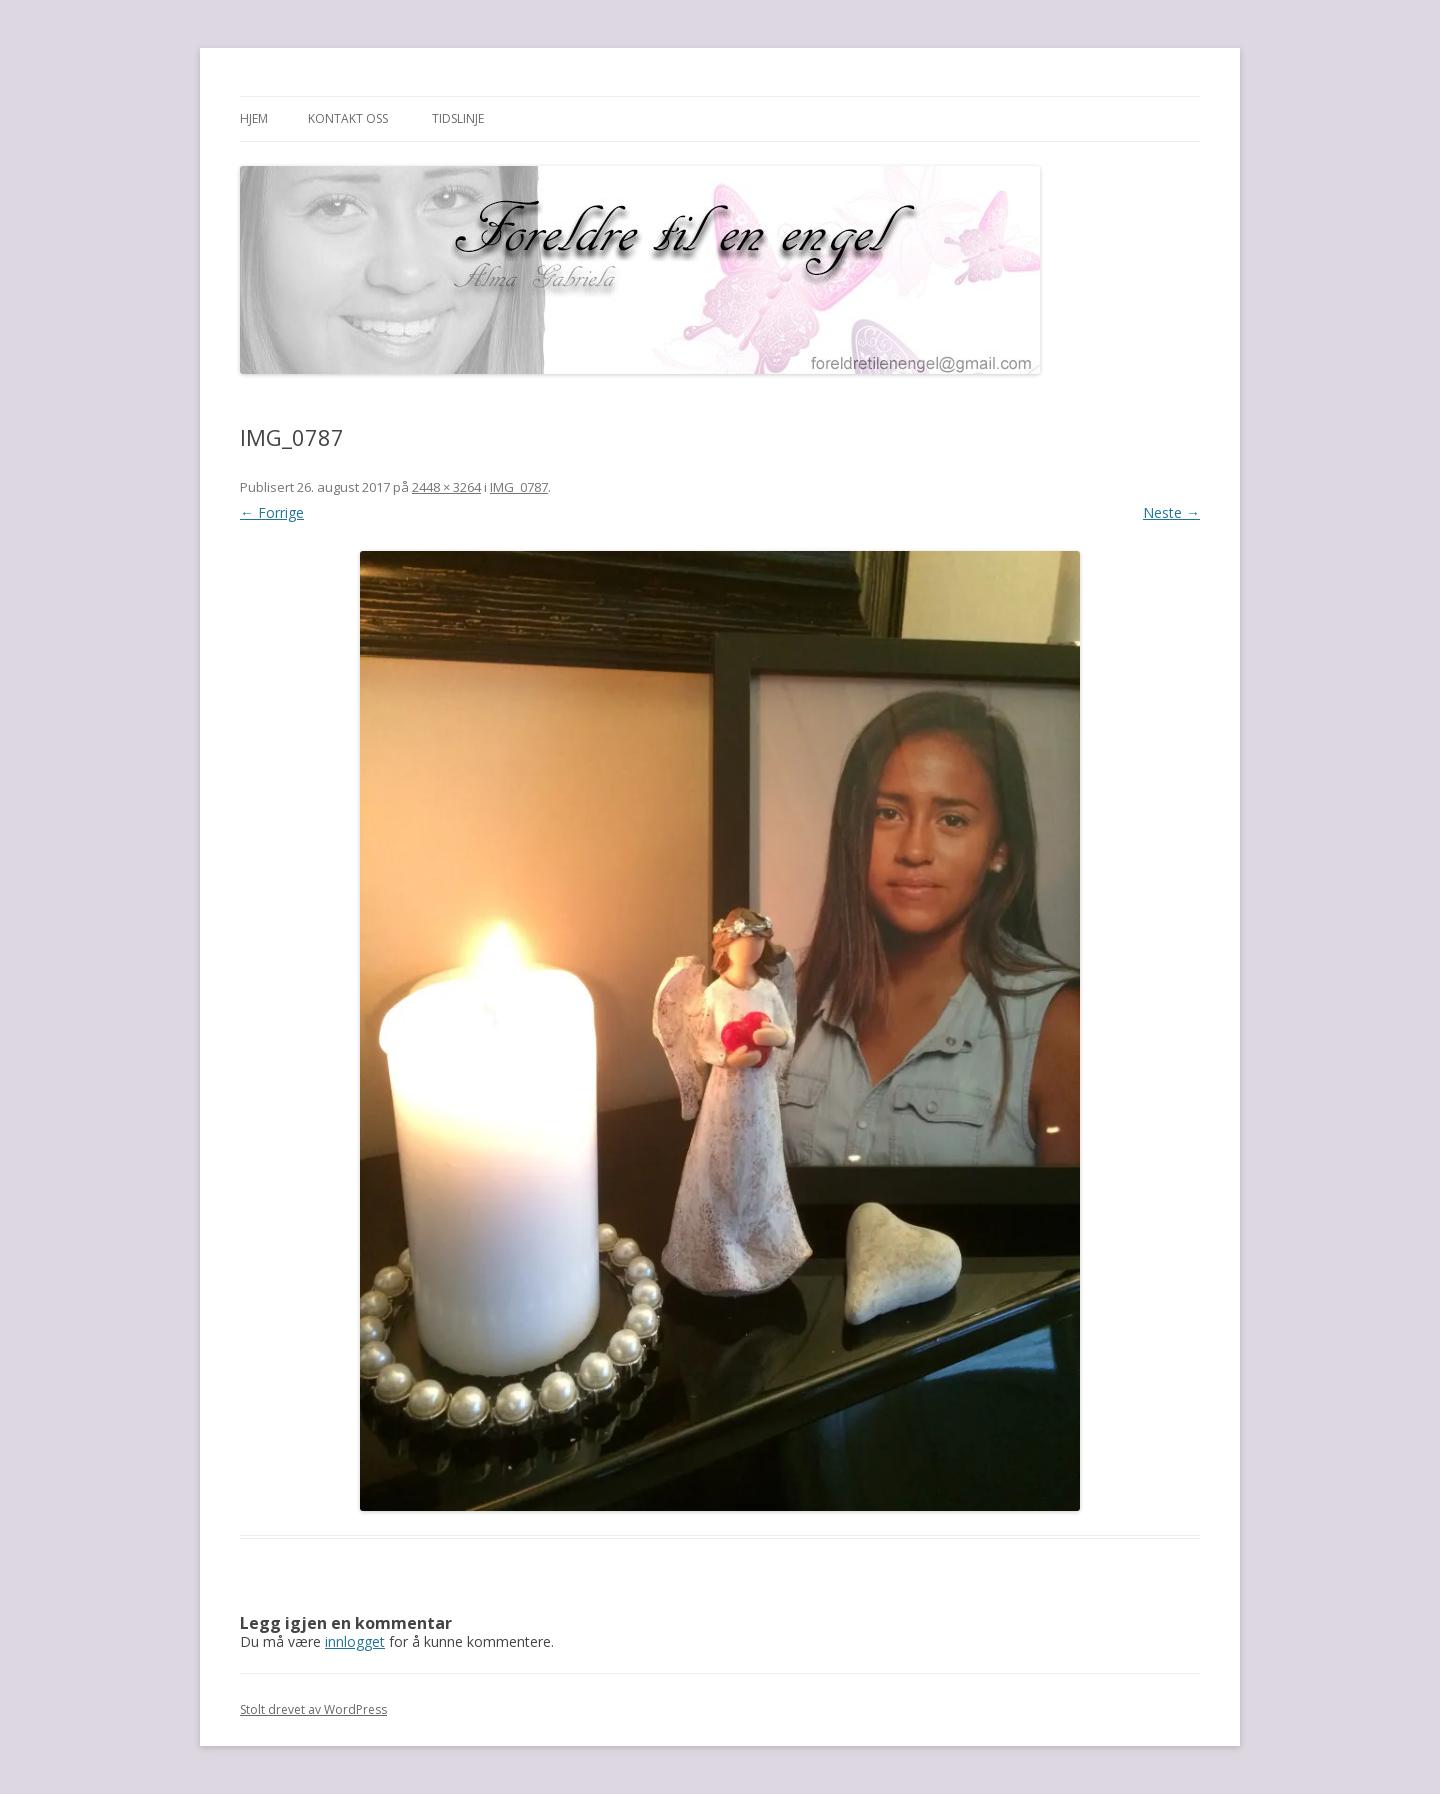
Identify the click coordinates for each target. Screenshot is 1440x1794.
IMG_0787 (519, 487)
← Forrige (272, 512)
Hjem (254, 118)
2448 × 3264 (446, 487)
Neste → (1171, 512)
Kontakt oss (348, 118)
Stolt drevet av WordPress (313, 1709)
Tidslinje (458, 118)
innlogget (355, 1641)
